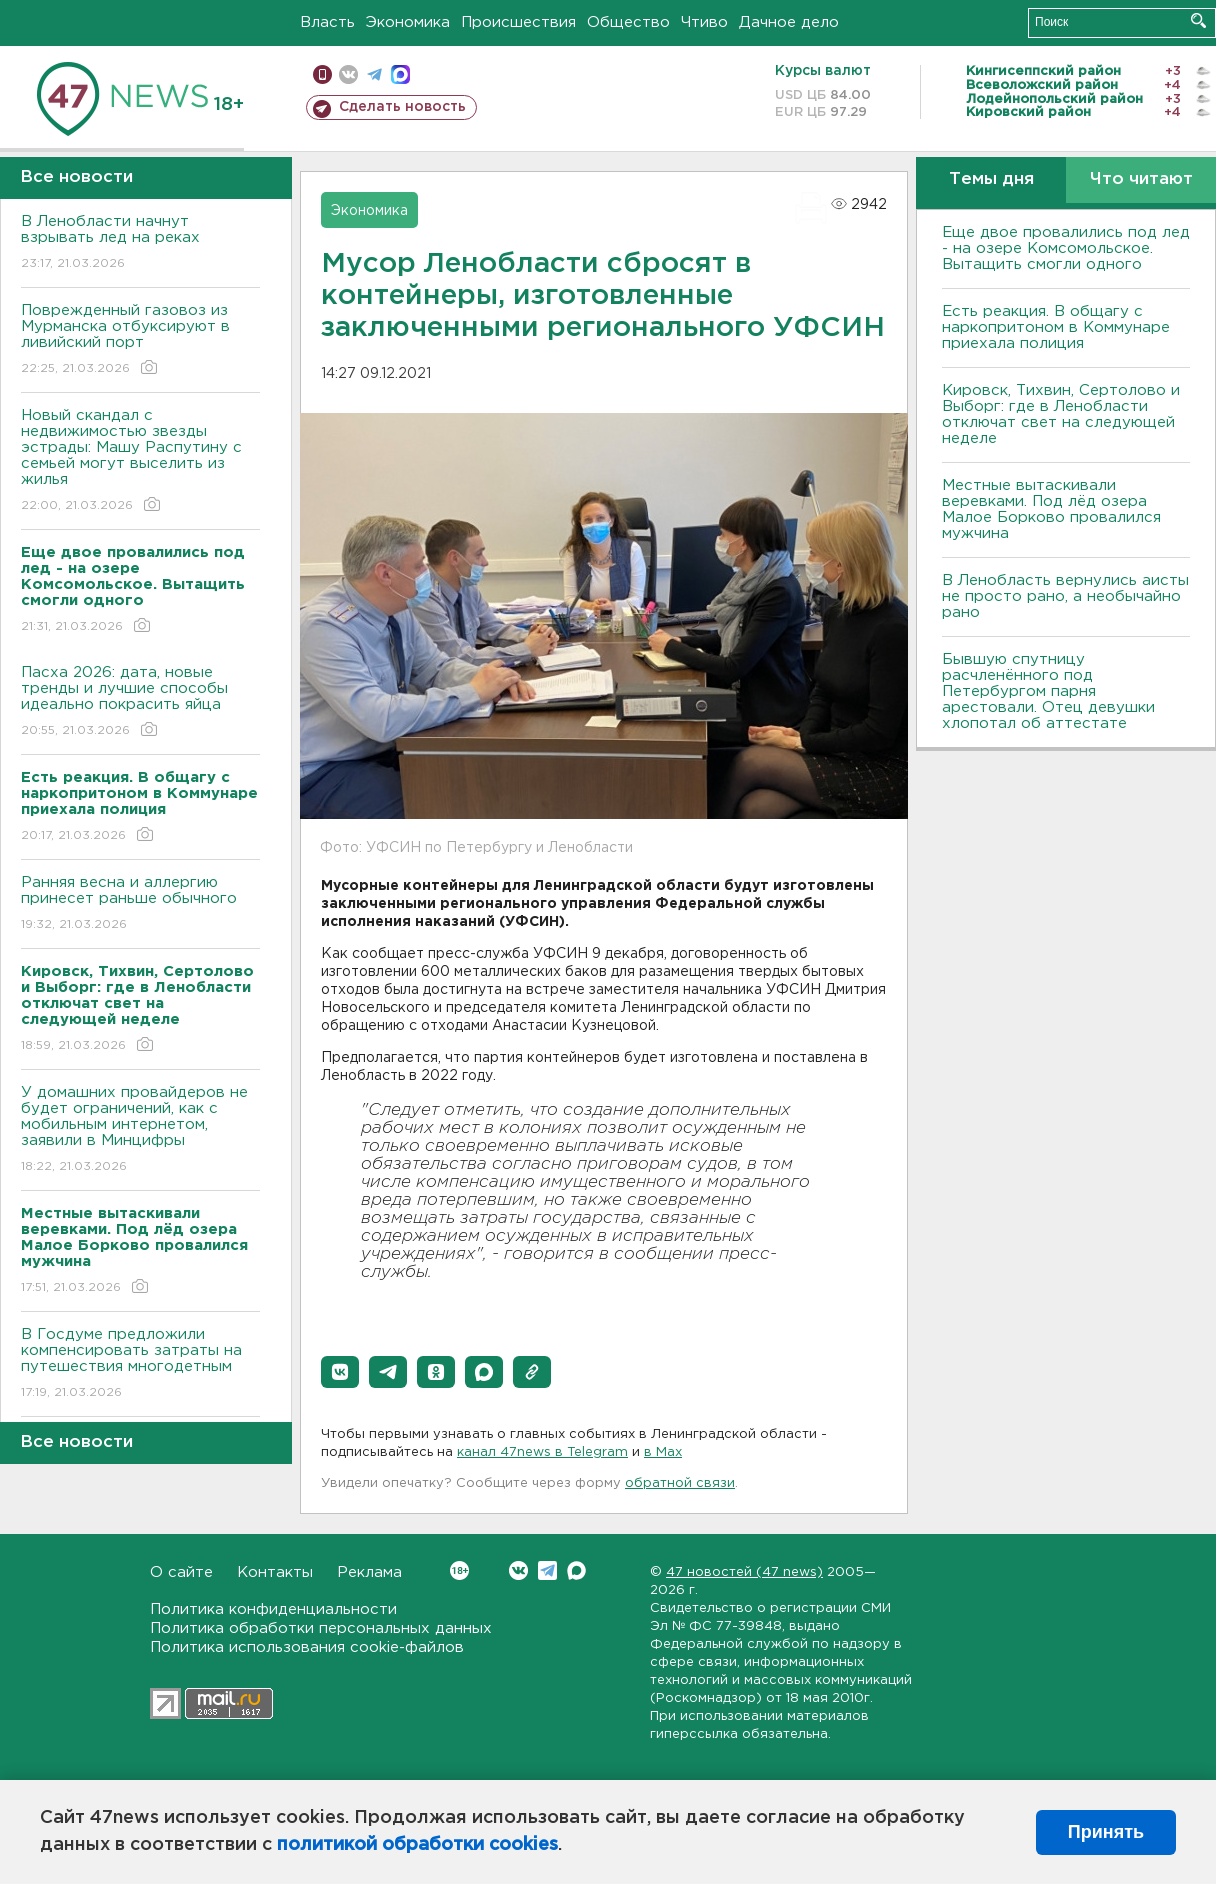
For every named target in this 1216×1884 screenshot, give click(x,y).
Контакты (275, 1572)
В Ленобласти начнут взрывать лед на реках (140, 243)
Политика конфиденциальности (273, 1609)
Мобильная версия (322, 74)
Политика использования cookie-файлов (307, 1647)
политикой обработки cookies (417, 1845)
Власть (327, 22)
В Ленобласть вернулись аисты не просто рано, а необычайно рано (1065, 596)
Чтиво (704, 22)
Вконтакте (459, 1570)
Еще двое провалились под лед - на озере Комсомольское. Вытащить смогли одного (1066, 248)
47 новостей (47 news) (744, 1572)
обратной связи (680, 1483)
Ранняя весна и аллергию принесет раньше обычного (140, 904)
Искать (1198, 20)
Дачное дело (789, 22)
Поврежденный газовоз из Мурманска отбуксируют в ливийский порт (140, 340)
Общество (628, 22)
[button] (340, 1372)
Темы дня (991, 179)
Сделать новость (402, 107)
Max (576, 1570)
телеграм (374, 74)
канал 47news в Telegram (542, 1452)
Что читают (1141, 179)
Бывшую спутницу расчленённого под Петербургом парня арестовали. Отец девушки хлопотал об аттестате (1048, 691)
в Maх (663, 1452)
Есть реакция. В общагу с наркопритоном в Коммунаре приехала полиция (1056, 327)
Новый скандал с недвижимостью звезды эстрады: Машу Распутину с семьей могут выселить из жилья (140, 461)
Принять (1106, 1832)
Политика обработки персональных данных (321, 1628)
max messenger (400, 74)
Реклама (369, 1572)
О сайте (181, 1572)
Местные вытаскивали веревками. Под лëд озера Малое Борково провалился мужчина (1051, 509)
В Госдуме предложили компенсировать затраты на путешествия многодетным (140, 1364)
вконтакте (348, 74)
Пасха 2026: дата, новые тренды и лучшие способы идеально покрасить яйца (140, 702)
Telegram (547, 1570)
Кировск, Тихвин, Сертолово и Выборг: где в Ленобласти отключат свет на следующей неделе (1061, 414)
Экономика (408, 22)
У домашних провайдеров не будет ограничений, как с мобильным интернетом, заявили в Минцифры (140, 1130)
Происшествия (518, 22)
